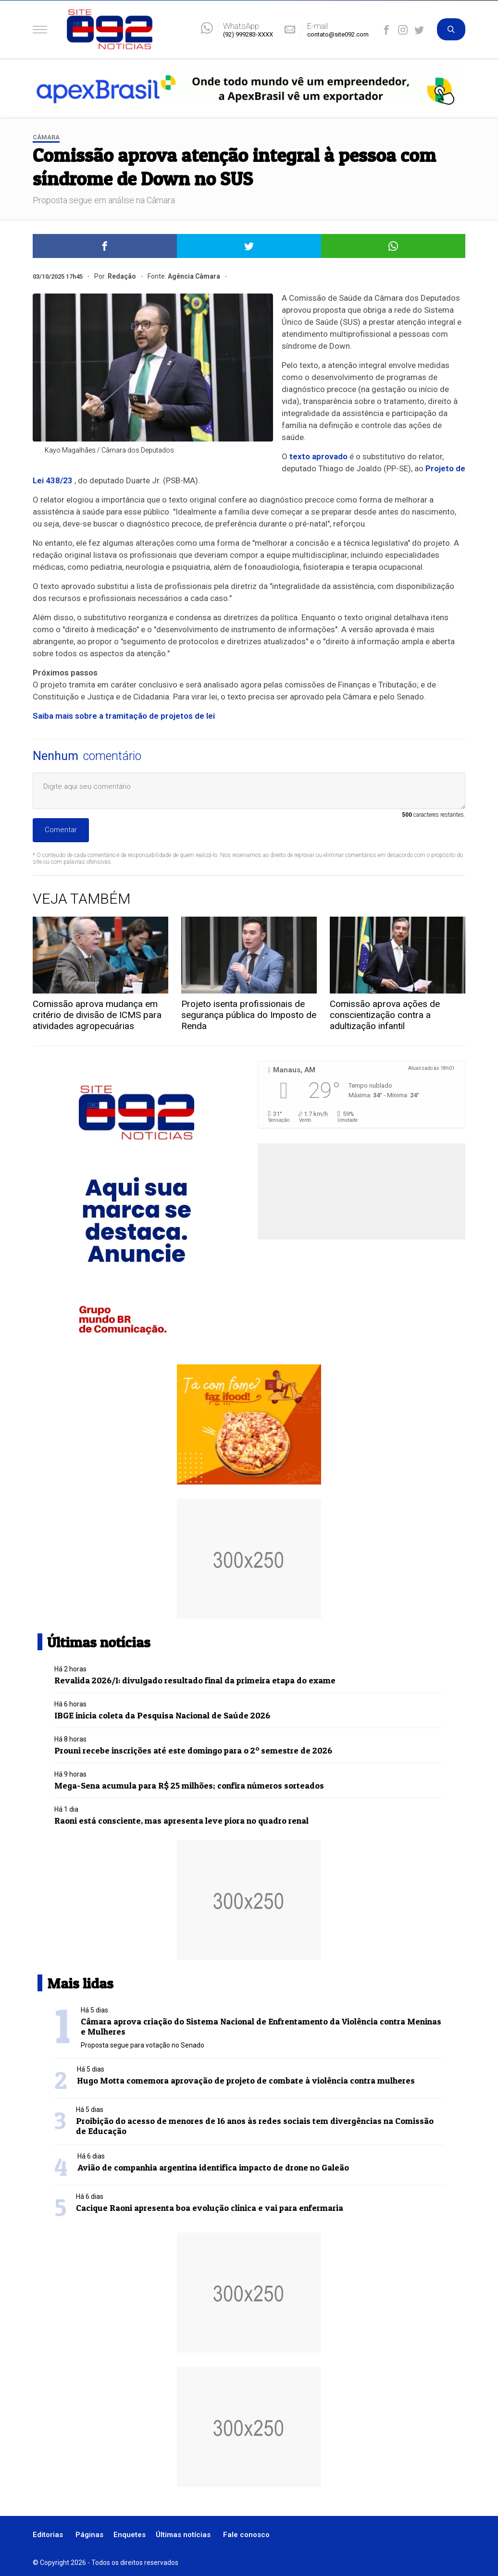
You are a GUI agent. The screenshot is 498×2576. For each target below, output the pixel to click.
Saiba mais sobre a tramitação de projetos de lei (124, 716)
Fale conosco (246, 2534)
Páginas (89, 2534)
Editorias (48, 2534)
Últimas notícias (183, 2534)
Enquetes (129, 2534)
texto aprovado (318, 456)
